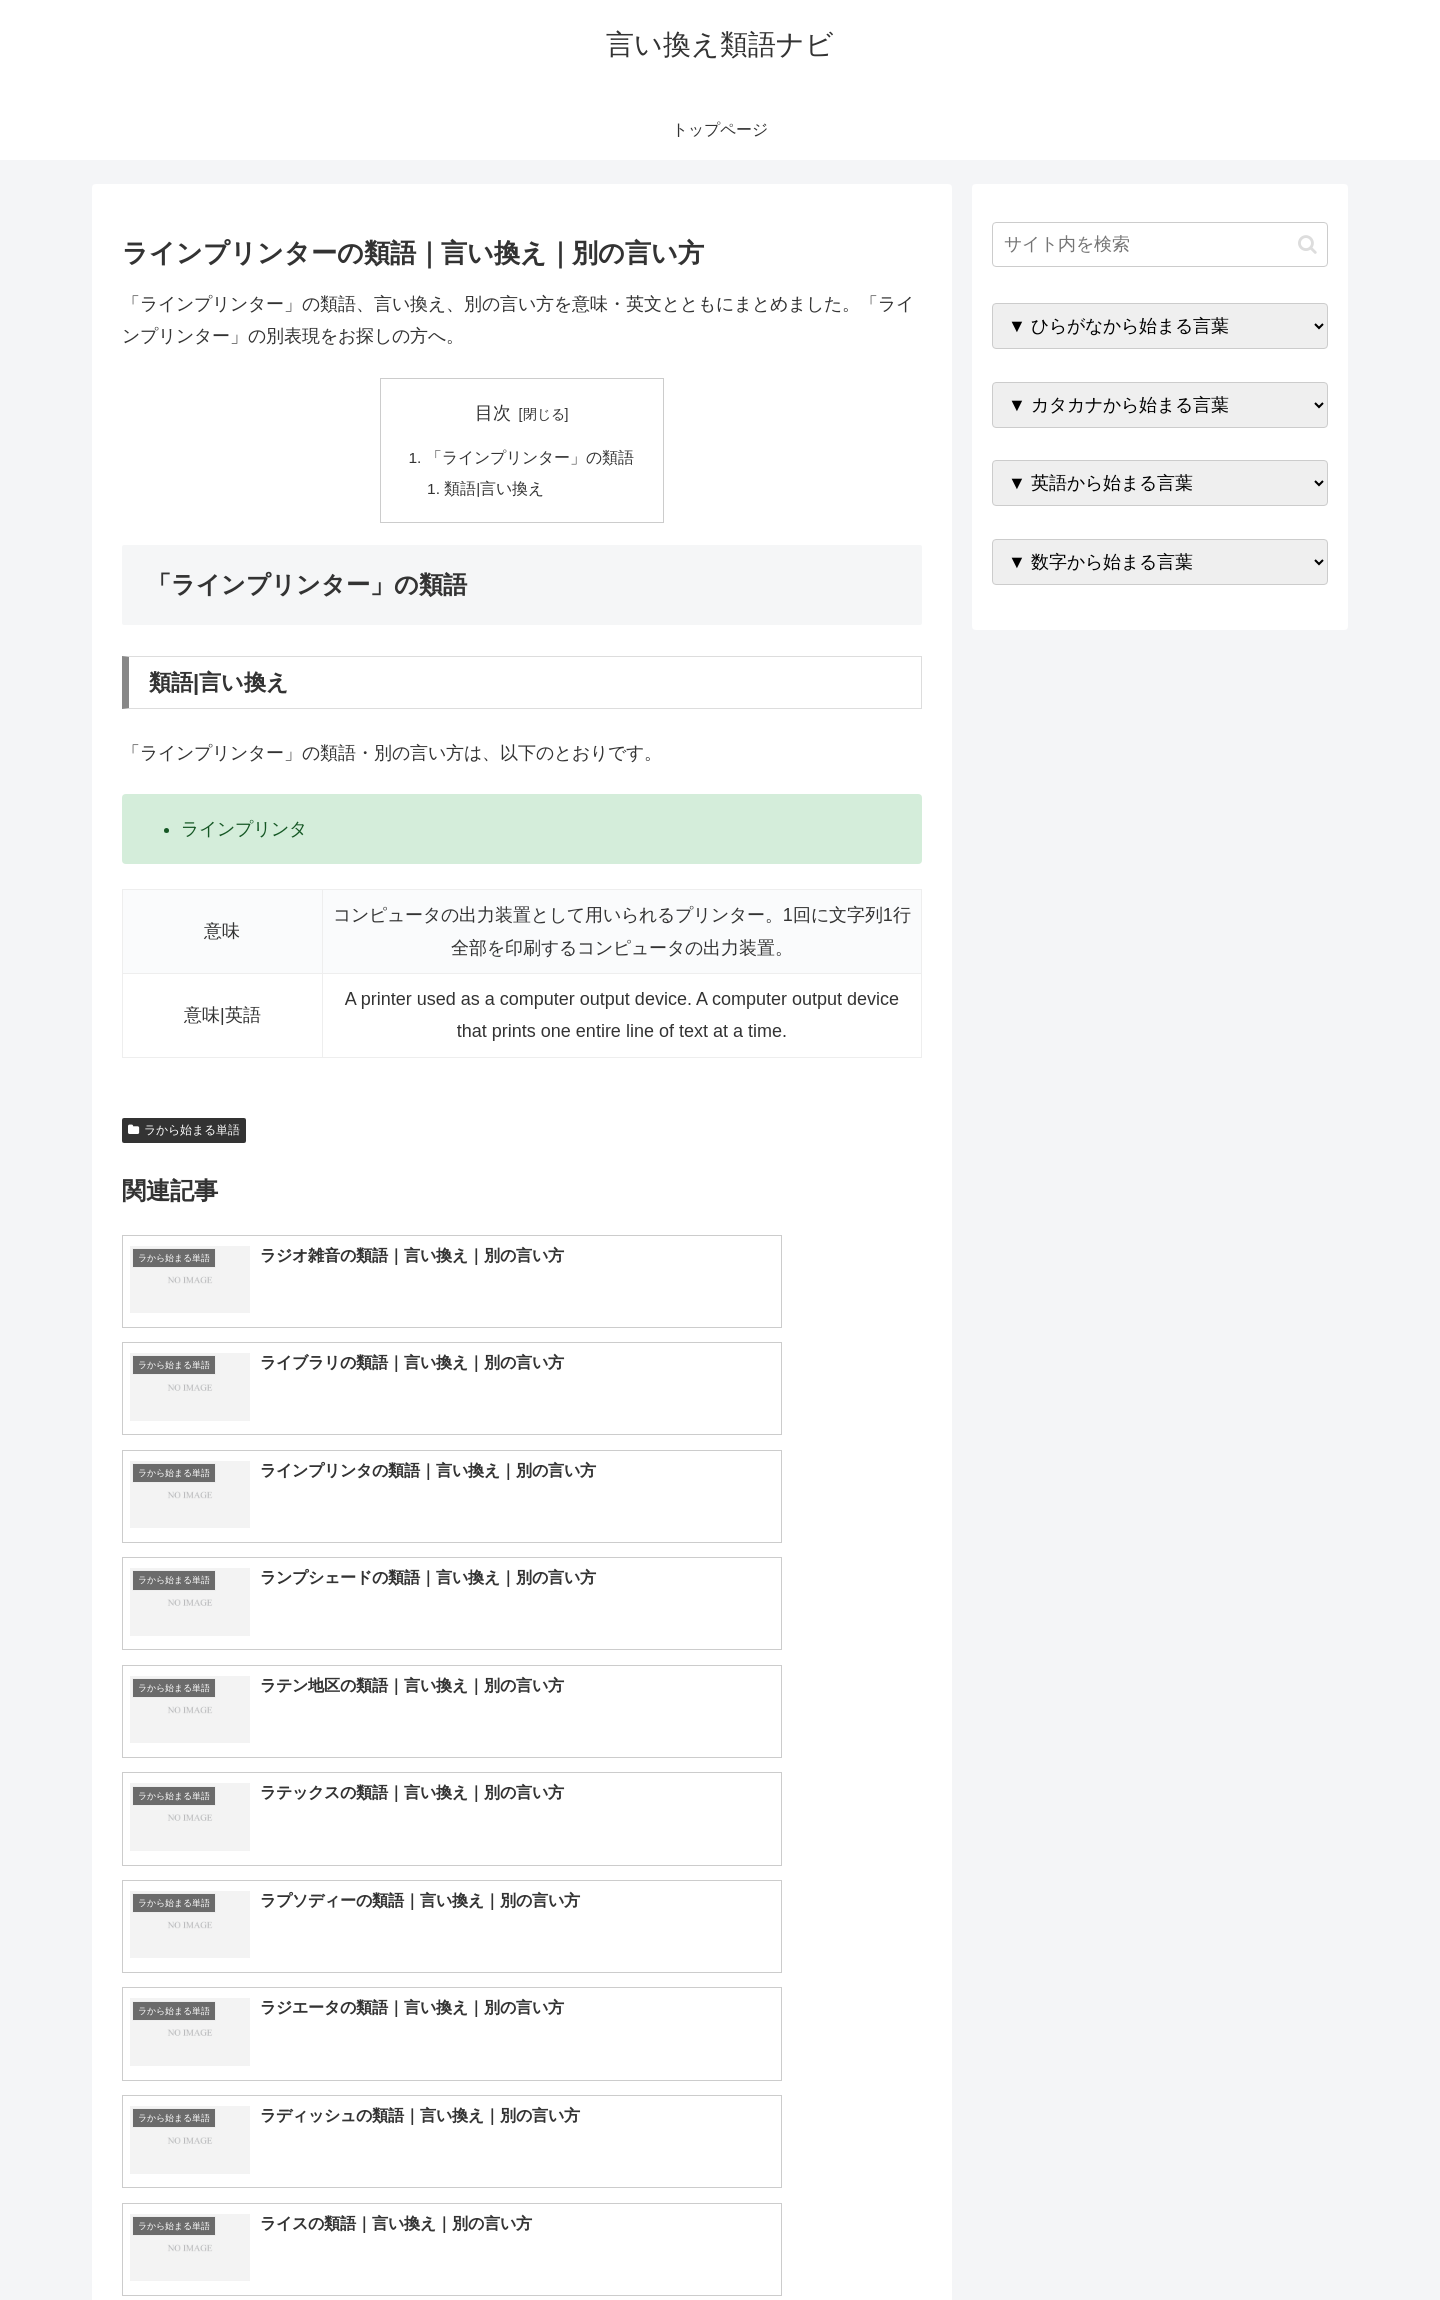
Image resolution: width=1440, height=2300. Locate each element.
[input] (1160, 244)
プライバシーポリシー (1259, 2237)
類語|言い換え (496, 490)
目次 (493, 413)
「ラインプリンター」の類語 (530, 458)
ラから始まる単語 (184, 1133)
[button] (1307, 244)
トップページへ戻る (1105, 2237)
